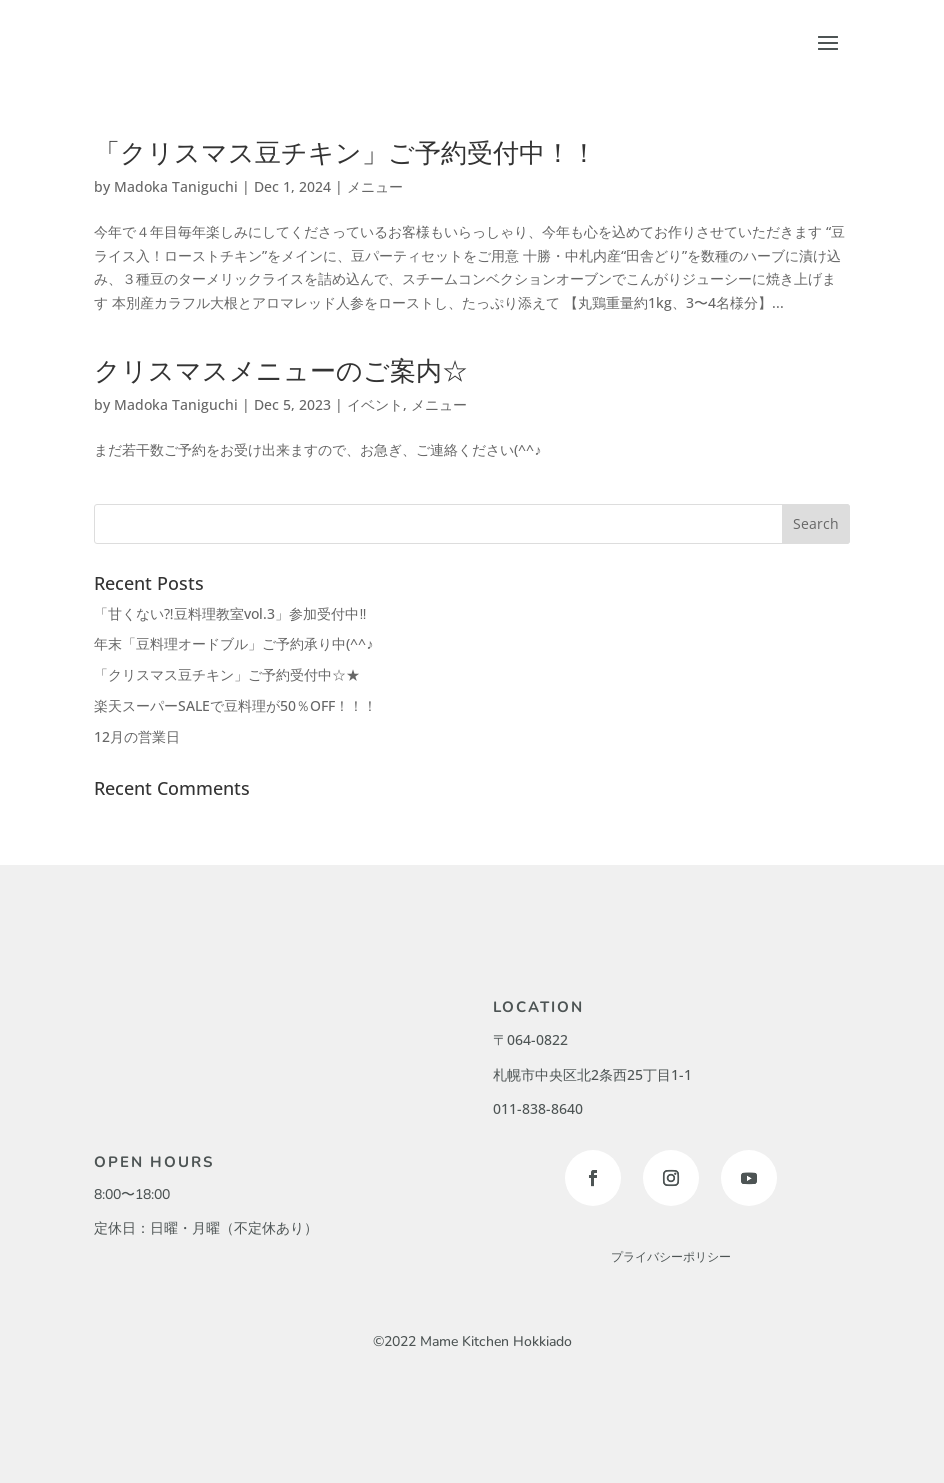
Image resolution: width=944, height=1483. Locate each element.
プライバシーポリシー (671, 1257)
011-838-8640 (538, 1108)
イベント (375, 404)
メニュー (375, 186)
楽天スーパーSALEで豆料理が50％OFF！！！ (235, 705)
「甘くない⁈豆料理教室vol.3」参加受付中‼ (230, 613)
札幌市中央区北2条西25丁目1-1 (592, 1074)
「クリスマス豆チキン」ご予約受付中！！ (345, 152)
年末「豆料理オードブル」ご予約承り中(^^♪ (233, 643)
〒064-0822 (530, 1039)
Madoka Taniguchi (176, 186)
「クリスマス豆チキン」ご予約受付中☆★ (227, 674)
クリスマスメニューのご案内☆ (281, 370)
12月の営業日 (137, 736)
